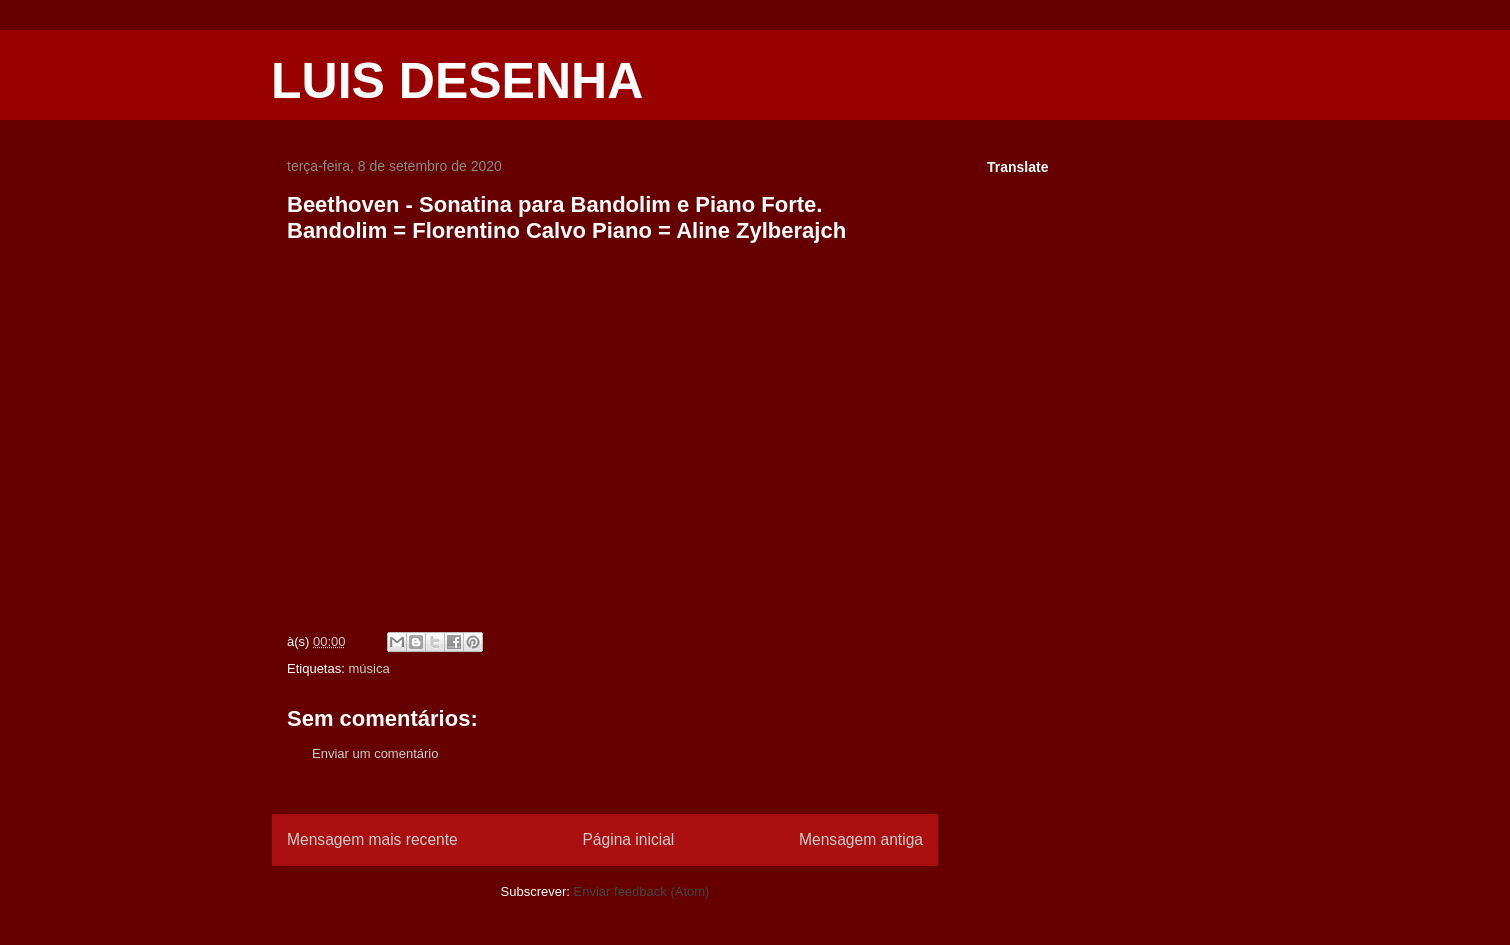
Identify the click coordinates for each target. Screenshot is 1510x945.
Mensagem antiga (861, 839)
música (368, 668)
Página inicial (628, 839)
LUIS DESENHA (457, 81)
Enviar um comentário (375, 753)
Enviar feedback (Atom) (642, 891)
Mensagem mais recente (372, 839)
